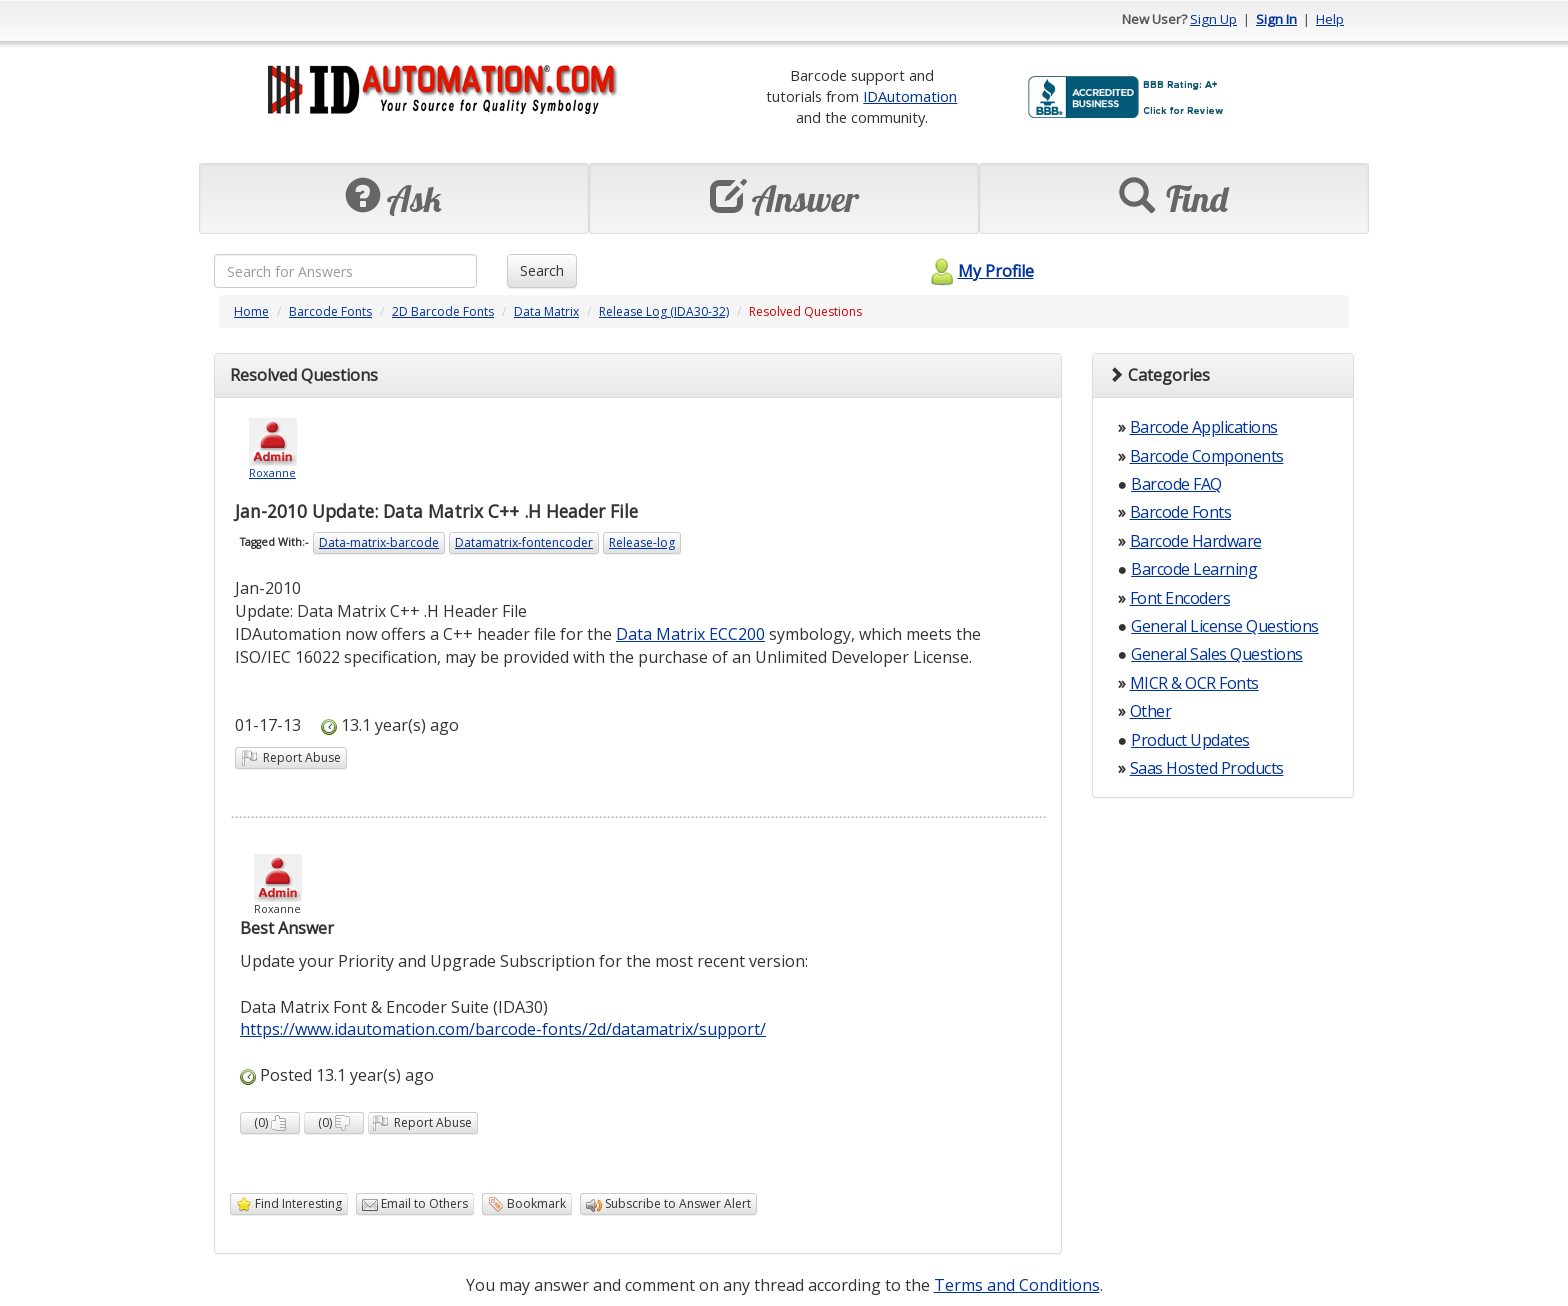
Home (251, 311)
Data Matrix (546, 311)
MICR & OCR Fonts (1194, 683)
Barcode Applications (1204, 427)
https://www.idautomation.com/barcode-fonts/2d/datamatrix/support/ (503, 1029)
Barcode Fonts (330, 311)
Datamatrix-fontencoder (524, 542)
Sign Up (1213, 19)
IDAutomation (910, 96)
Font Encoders (1180, 598)
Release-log (642, 542)
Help (1330, 19)
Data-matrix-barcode (379, 542)
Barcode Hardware (1196, 541)
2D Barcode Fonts (443, 311)
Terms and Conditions (1017, 1285)
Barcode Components (1207, 456)
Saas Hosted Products (1207, 768)
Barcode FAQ (1176, 484)
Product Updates (1190, 740)
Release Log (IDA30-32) (664, 311)
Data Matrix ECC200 (690, 634)
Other (1151, 711)
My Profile (979, 271)
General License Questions (1225, 626)
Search (542, 270)
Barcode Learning (1194, 569)
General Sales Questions (1217, 654)
